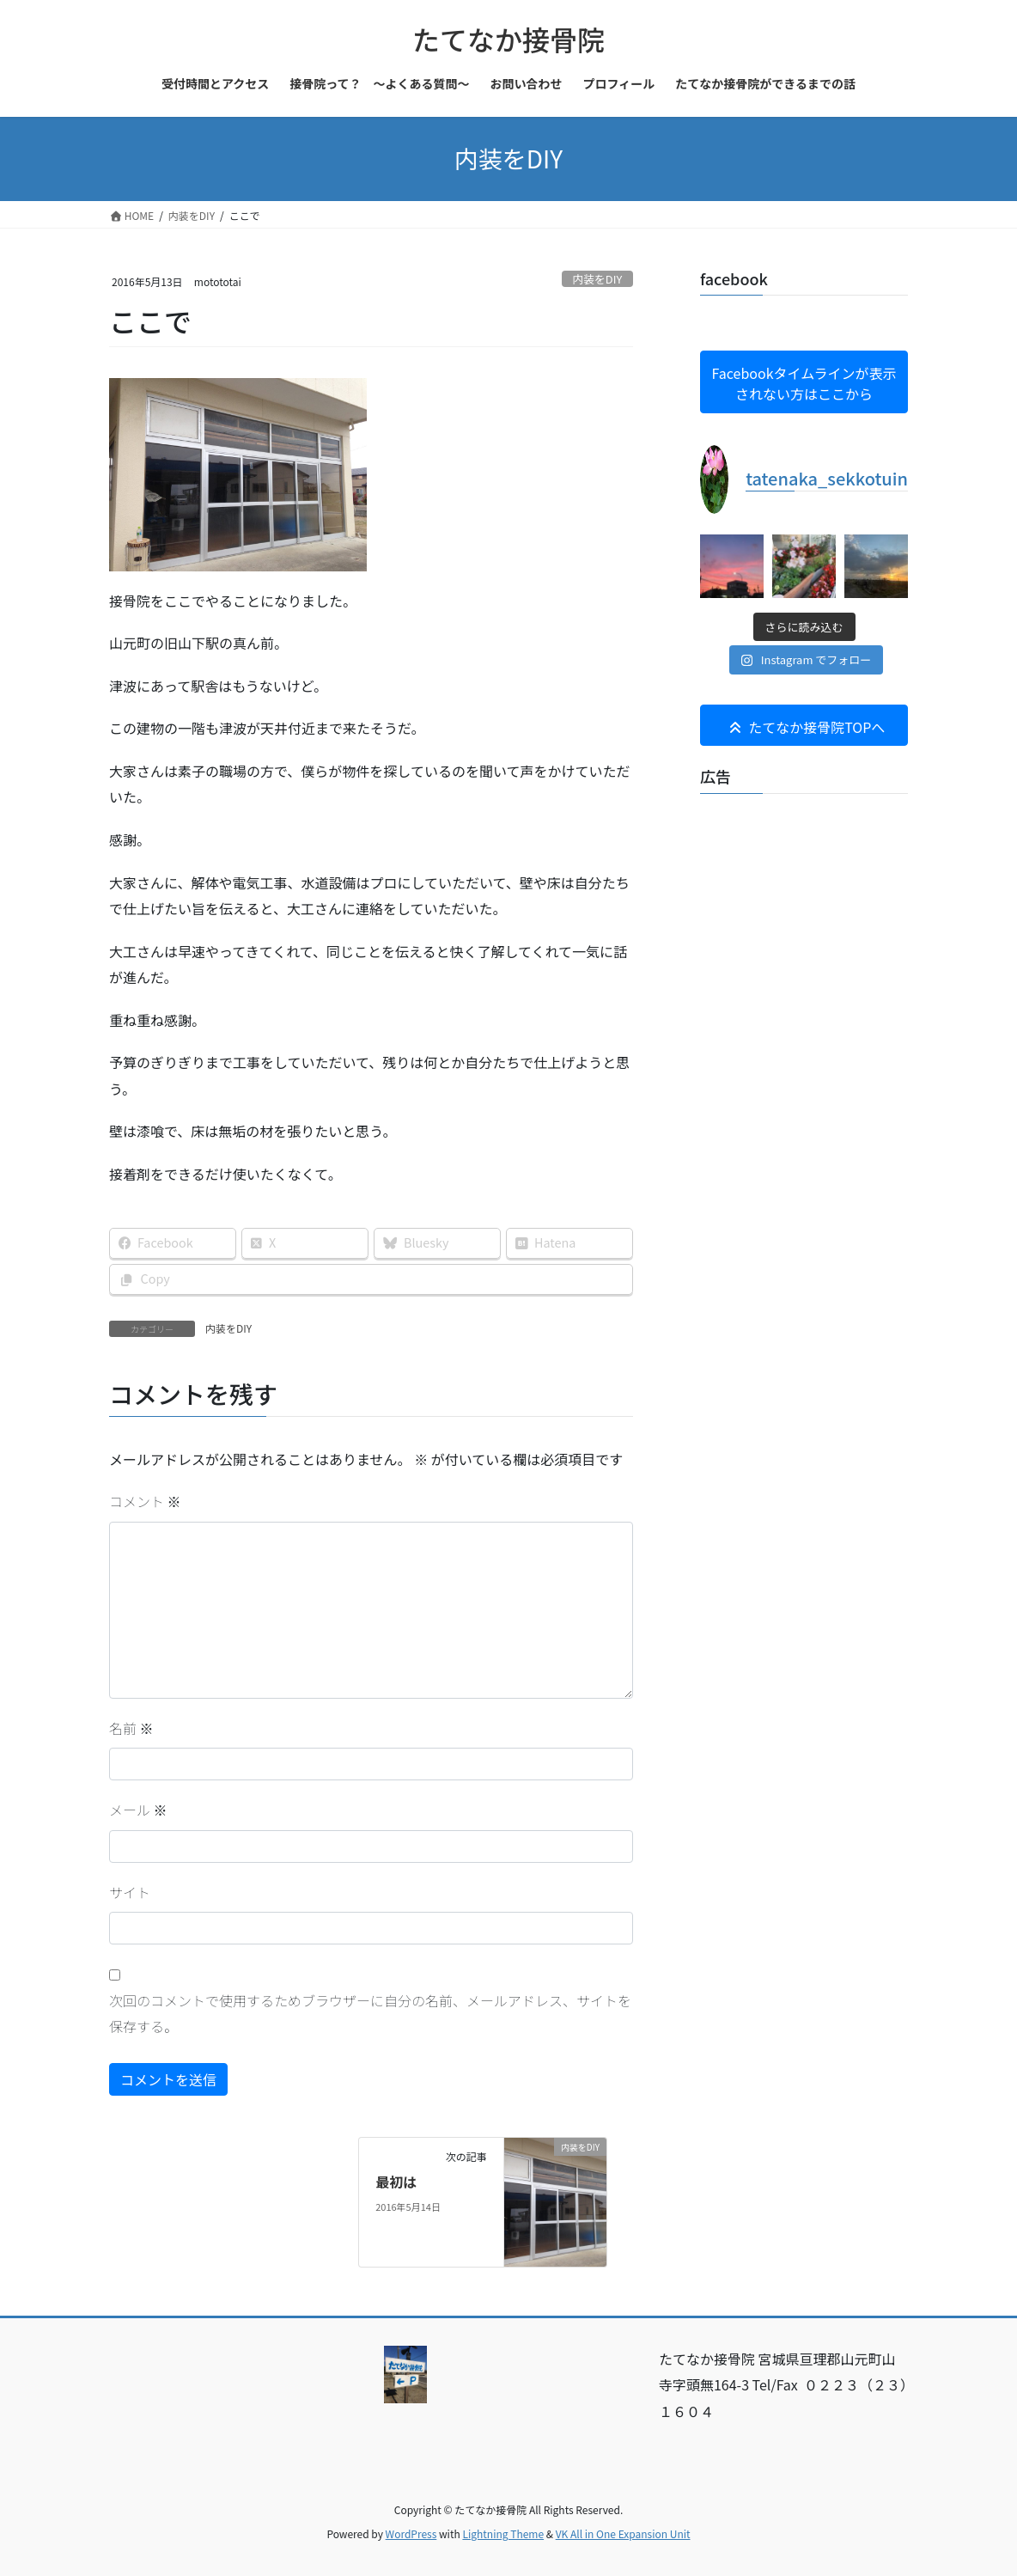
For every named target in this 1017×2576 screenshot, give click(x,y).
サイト (129, 1892)
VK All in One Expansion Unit (623, 2533)
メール (138, 1809)
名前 (131, 1728)
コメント (145, 1501)
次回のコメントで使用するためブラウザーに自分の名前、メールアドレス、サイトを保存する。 (370, 2013)
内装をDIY (597, 279)
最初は (396, 2181)
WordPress (411, 2533)
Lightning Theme (503, 2533)
